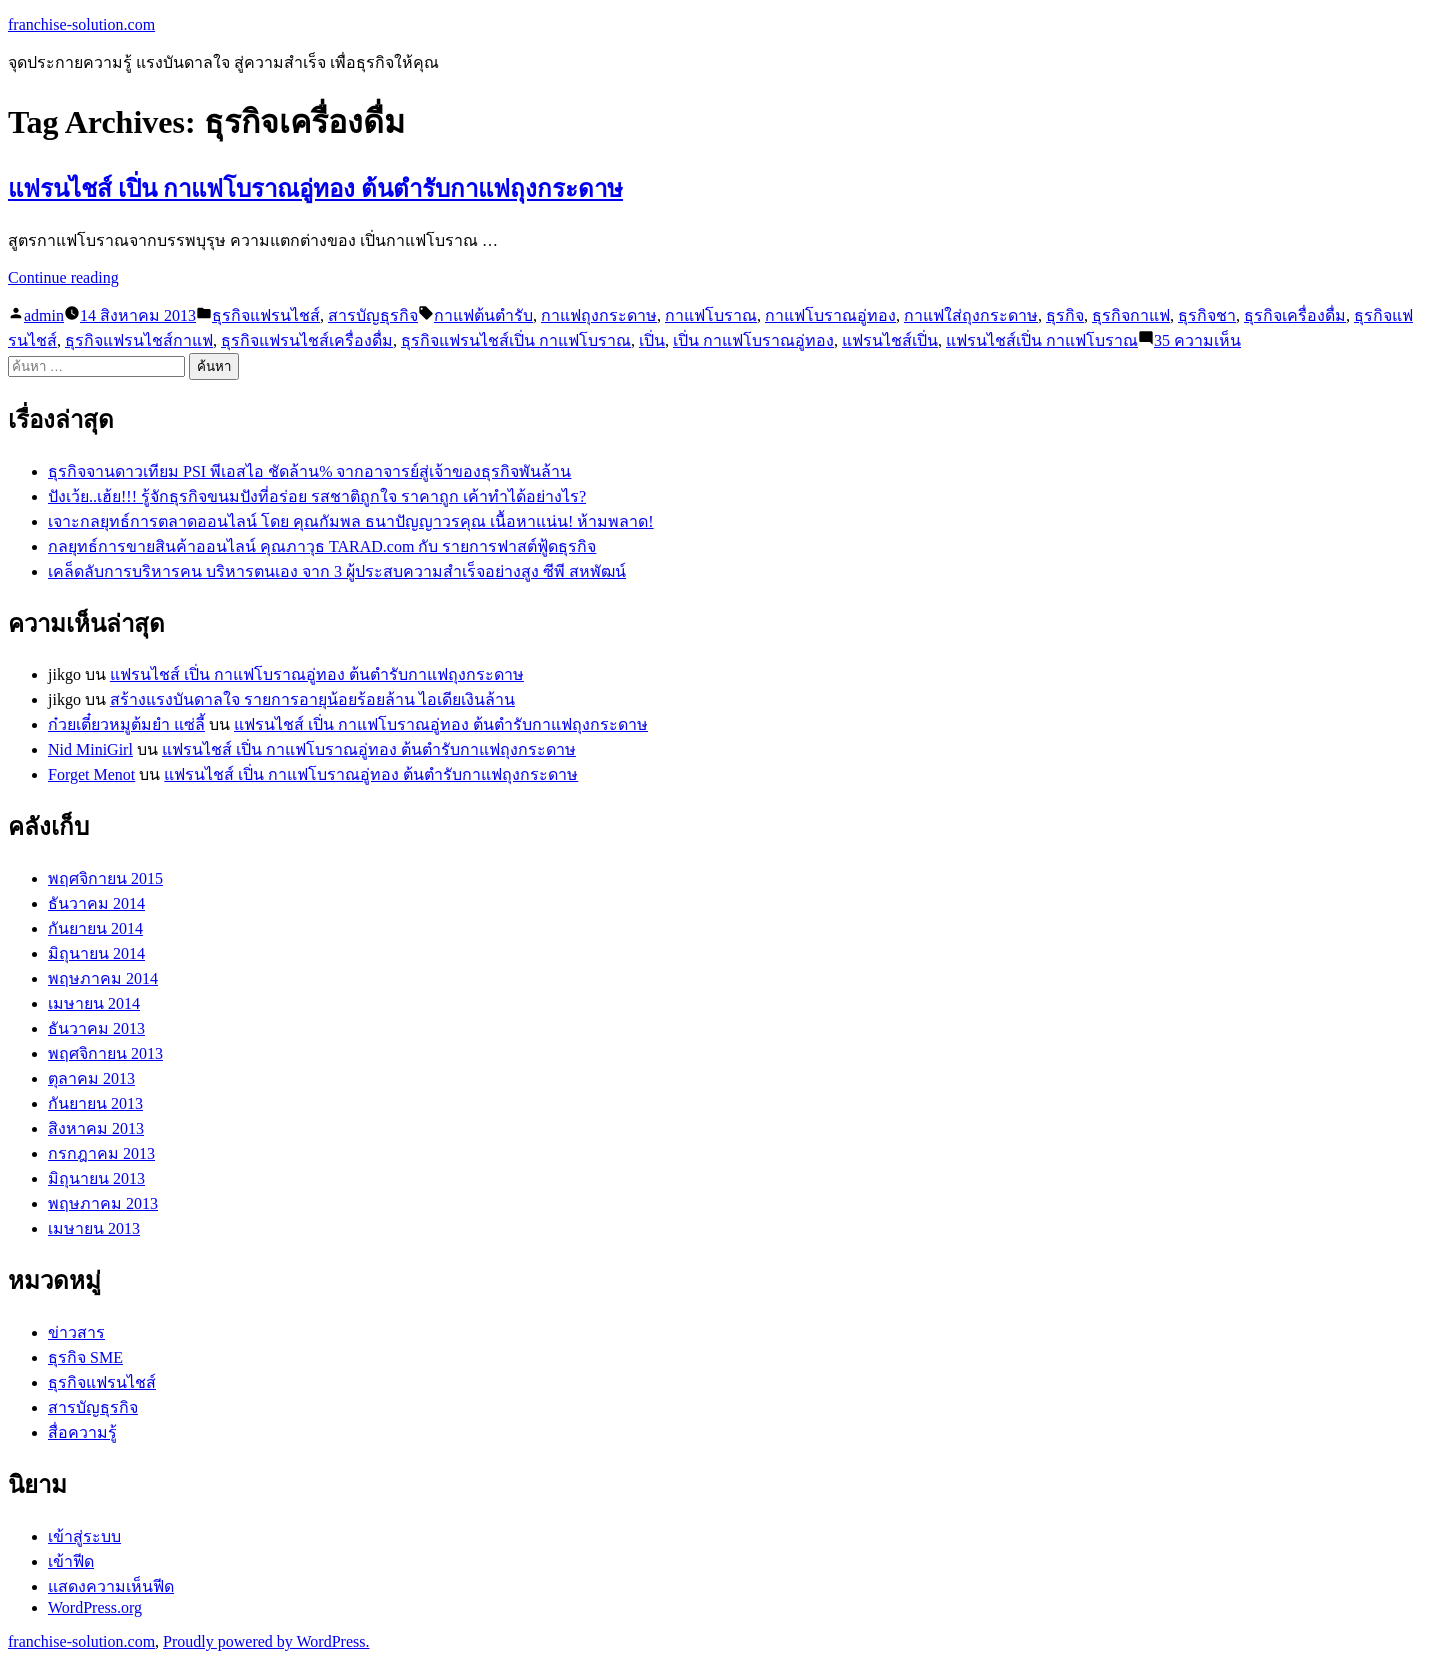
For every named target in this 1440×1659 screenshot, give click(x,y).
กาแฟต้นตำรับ (483, 315)
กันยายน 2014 (95, 928)
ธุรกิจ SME (85, 1357)
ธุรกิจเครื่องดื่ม (1295, 315)
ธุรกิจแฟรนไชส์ (266, 315)
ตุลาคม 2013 (91, 1078)
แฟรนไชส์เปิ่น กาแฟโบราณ (1042, 340)
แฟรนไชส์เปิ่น (890, 340)
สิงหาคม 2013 (96, 1128)
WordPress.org (95, 1607)
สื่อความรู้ (82, 1432)
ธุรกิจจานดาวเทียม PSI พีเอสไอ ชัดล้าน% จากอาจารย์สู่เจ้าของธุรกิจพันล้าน (309, 471)
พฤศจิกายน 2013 (105, 1053)
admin (44, 315)
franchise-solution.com (81, 24)
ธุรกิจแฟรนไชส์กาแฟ (139, 340)
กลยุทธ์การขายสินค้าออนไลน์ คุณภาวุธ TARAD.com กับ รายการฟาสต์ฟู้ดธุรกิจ (322, 546)
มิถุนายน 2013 (96, 1178)
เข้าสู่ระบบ (84, 1536)
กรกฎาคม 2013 (101, 1153)
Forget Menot (91, 774)
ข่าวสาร (76, 1332)
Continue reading (63, 277)
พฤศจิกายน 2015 (105, 878)
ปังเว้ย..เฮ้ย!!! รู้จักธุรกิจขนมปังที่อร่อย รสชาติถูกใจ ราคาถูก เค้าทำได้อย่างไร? (317, 496)
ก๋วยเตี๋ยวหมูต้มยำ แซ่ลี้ (126, 724)
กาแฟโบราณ (711, 315)
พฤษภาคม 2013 (103, 1203)
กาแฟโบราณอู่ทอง (830, 315)
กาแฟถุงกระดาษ (599, 315)
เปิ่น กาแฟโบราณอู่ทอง (753, 340)
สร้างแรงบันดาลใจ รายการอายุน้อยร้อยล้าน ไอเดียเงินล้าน (312, 699)
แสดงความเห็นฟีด (111, 1586)
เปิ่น (652, 340)
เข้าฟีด (71, 1561)
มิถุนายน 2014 (96, 953)
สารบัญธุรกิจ (373, 315)
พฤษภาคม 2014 (103, 978)
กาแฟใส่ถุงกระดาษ (971, 315)
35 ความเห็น (1197, 340)
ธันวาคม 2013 (96, 1028)
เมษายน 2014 (94, 1003)
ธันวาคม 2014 (96, 903)
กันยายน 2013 (95, 1103)
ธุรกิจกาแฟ (1131, 315)
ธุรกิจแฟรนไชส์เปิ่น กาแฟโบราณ (516, 340)
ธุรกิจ (1065, 315)
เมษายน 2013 (94, 1228)
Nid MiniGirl (90, 749)
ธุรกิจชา (1207, 315)
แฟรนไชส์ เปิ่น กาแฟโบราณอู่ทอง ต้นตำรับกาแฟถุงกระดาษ (315, 189)
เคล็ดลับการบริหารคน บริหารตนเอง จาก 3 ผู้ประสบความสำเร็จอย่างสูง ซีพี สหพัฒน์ (337, 571)
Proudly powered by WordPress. (266, 1641)
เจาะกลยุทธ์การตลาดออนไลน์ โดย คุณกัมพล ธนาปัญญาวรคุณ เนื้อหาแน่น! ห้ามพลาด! (351, 521)
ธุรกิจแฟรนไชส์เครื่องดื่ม (307, 340)
